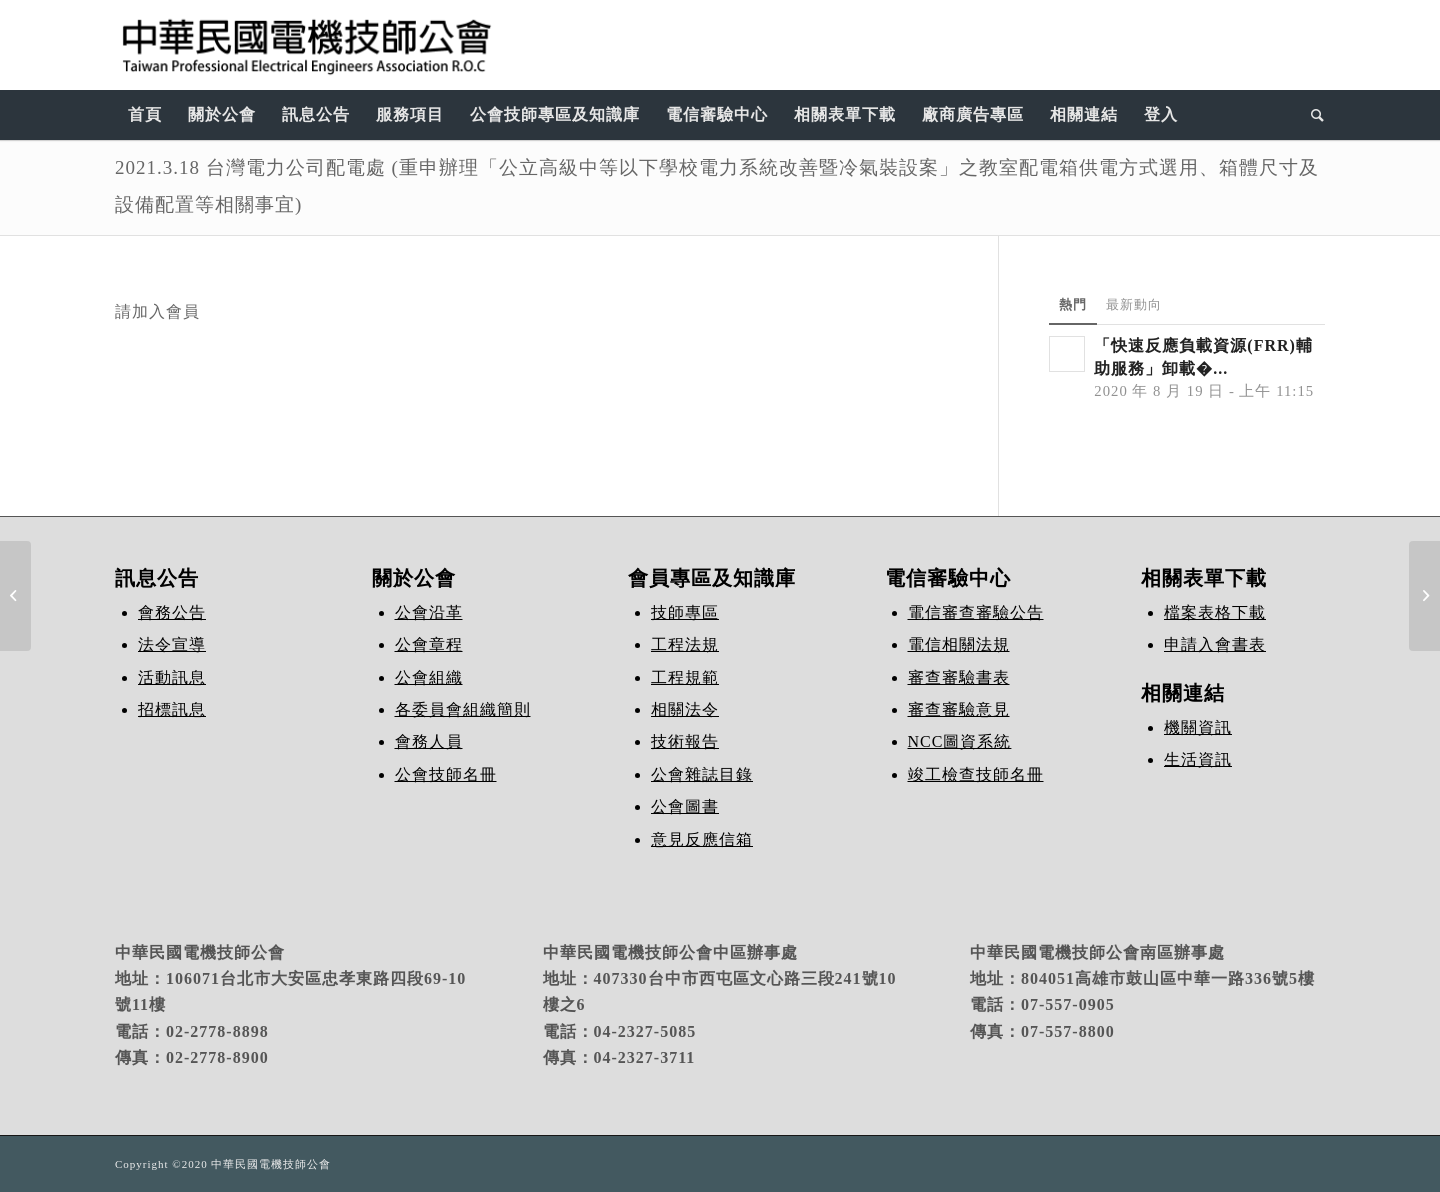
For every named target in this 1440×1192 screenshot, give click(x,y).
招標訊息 (172, 709)
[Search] (1311, 115)
